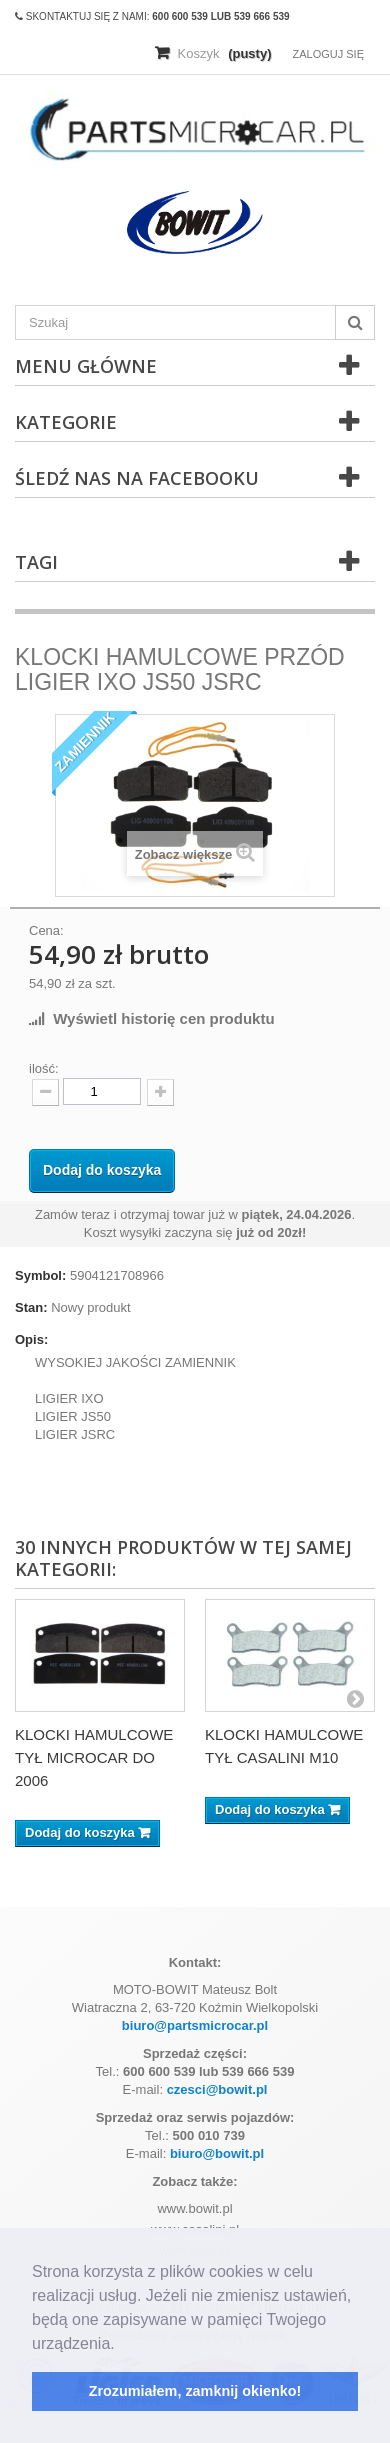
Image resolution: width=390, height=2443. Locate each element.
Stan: (31, 1307)
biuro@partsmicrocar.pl (195, 2025)
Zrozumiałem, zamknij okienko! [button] (195, 2391)
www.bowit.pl (194, 2208)
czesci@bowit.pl (217, 2089)
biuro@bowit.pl (217, 2153)
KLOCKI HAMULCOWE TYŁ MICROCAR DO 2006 (94, 1757)
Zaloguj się (328, 54)
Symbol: (40, 1275)
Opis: (31, 1339)
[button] (122, 2345)
